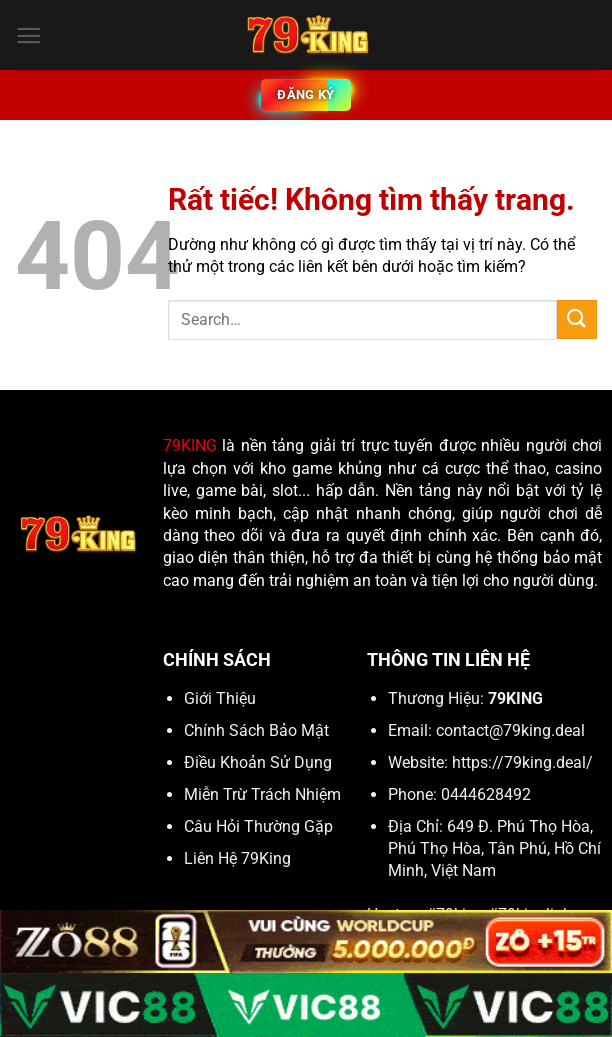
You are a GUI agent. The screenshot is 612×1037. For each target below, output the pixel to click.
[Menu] (28, 35)
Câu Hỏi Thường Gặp (258, 826)
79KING (190, 445)
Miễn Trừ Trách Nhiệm (262, 794)
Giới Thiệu (220, 698)
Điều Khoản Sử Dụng (258, 762)
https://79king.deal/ (522, 762)
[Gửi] (577, 319)
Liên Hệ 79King (237, 858)
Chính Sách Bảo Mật (256, 730)
